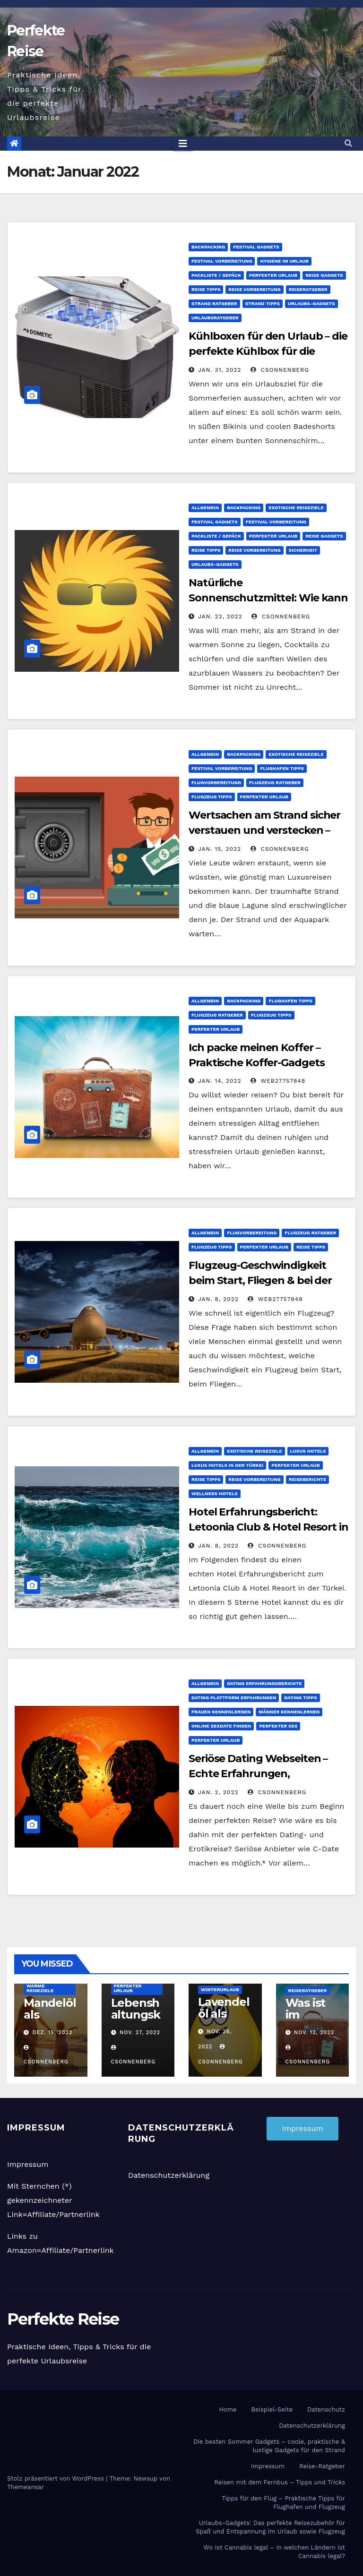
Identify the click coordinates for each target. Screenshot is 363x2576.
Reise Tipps (205, 289)
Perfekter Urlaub (273, 275)
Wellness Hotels (214, 1493)
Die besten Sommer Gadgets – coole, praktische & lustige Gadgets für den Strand (269, 2446)
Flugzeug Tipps (211, 796)
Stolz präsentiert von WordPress (56, 2478)
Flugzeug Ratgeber (275, 782)
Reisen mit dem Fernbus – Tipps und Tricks (279, 2482)
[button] (348, 143)
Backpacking (208, 246)
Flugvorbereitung (216, 782)
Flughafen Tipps (282, 768)
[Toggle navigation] (183, 144)
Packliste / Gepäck (216, 275)
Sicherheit (303, 550)
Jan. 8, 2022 (218, 1299)
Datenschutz (326, 2409)
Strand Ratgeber (214, 303)
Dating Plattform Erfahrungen (233, 1697)
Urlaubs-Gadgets (311, 303)
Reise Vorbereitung (254, 289)
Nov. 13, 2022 (314, 2032)
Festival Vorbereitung (221, 261)
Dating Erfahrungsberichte (264, 1683)
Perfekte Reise (63, 2319)
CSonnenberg (280, 370)
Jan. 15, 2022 (219, 849)
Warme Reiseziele (39, 1988)
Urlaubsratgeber (215, 317)
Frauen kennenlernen (221, 1711)
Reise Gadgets (324, 275)
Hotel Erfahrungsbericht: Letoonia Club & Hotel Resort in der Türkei (268, 1527)
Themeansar (25, 2486)
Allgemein (205, 507)
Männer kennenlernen (289, 1711)
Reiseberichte (307, 1479)
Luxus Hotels (308, 1451)
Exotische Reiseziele (295, 507)
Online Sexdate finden (221, 1726)
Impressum (27, 2164)
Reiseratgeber (308, 289)
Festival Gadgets (256, 246)
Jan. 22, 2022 (220, 616)
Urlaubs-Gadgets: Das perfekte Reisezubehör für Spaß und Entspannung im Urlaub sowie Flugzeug (270, 2527)
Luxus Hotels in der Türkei (227, 1465)
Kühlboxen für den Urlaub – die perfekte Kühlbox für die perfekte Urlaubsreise (268, 351)
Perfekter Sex (278, 1726)
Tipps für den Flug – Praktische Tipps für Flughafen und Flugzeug (283, 2502)
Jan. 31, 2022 (219, 370)
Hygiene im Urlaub (284, 261)
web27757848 (278, 1081)
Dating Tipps (300, 1697)
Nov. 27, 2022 (140, 2032)
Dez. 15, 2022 (53, 2032)
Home (227, 2409)
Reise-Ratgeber (322, 2466)
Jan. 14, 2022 (220, 1081)
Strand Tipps (262, 303)
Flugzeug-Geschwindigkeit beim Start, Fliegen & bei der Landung (260, 1280)
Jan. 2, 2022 (218, 1792)
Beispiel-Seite (272, 2409)
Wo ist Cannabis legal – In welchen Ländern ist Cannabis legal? (274, 2551)
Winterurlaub (220, 1989)
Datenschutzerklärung (168, 2175)
